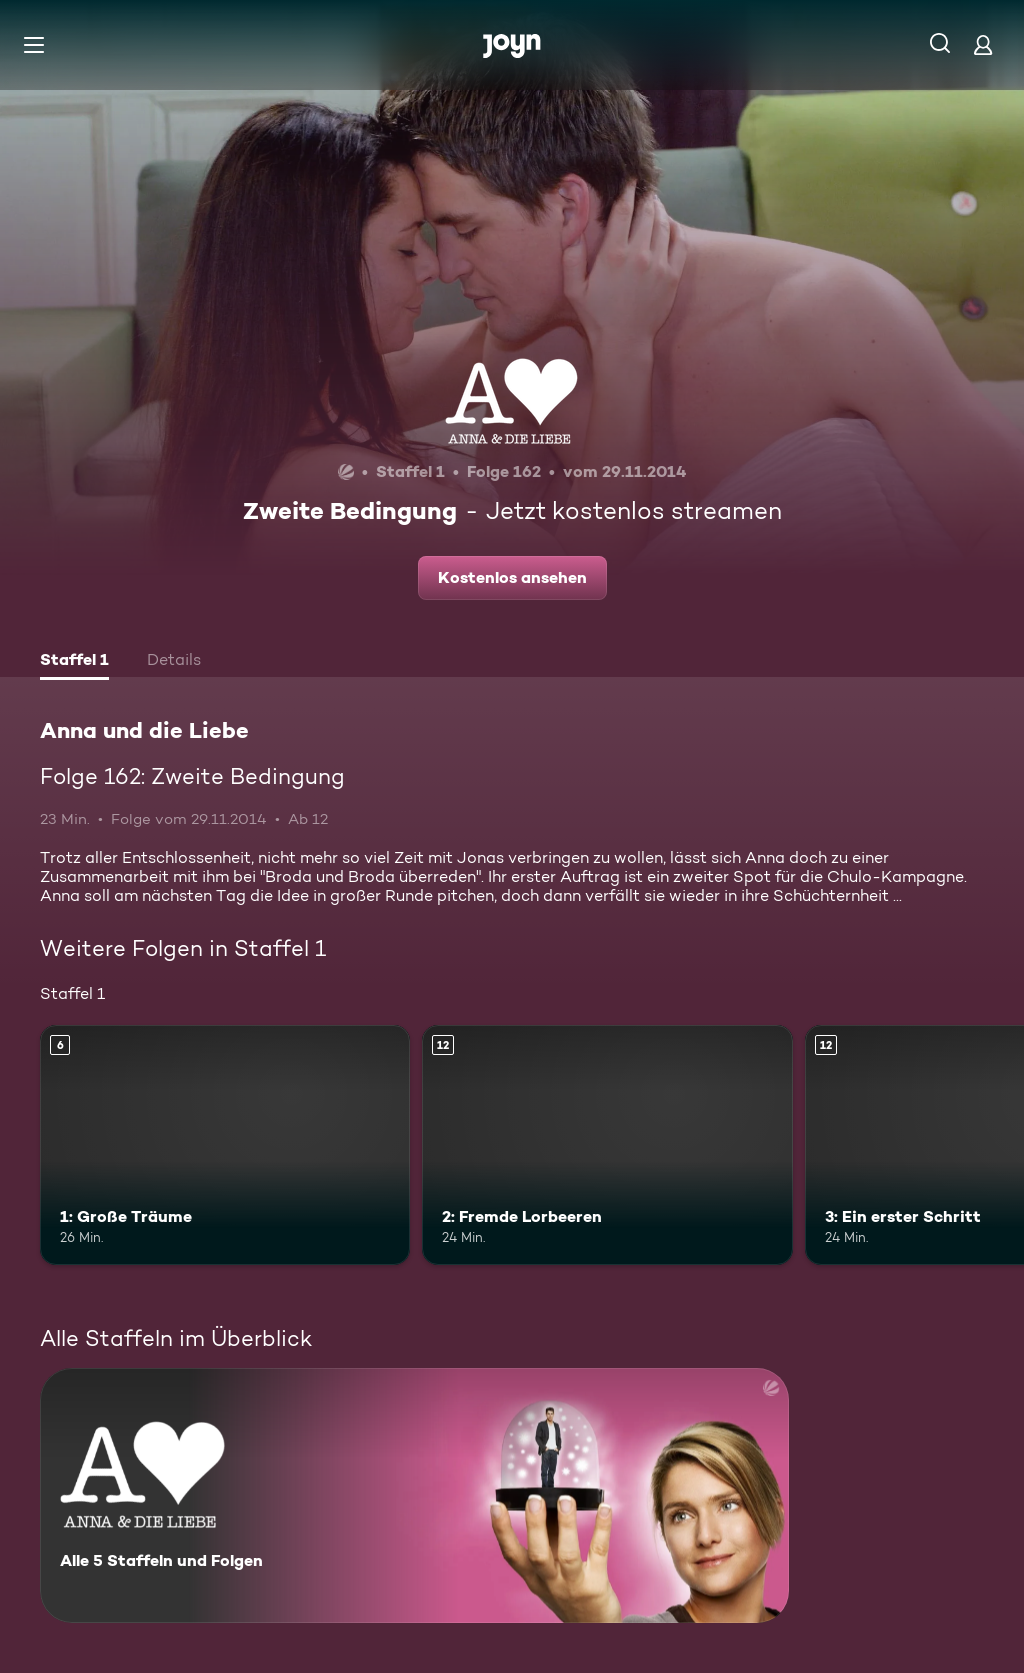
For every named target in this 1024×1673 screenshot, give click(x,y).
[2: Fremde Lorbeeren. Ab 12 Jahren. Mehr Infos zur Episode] (607, 1145)
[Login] (983, 44)
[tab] (74, 662)
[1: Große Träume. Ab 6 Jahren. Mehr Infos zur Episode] (225, 1145)
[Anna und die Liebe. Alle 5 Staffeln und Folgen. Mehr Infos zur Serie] (414, 1495)
